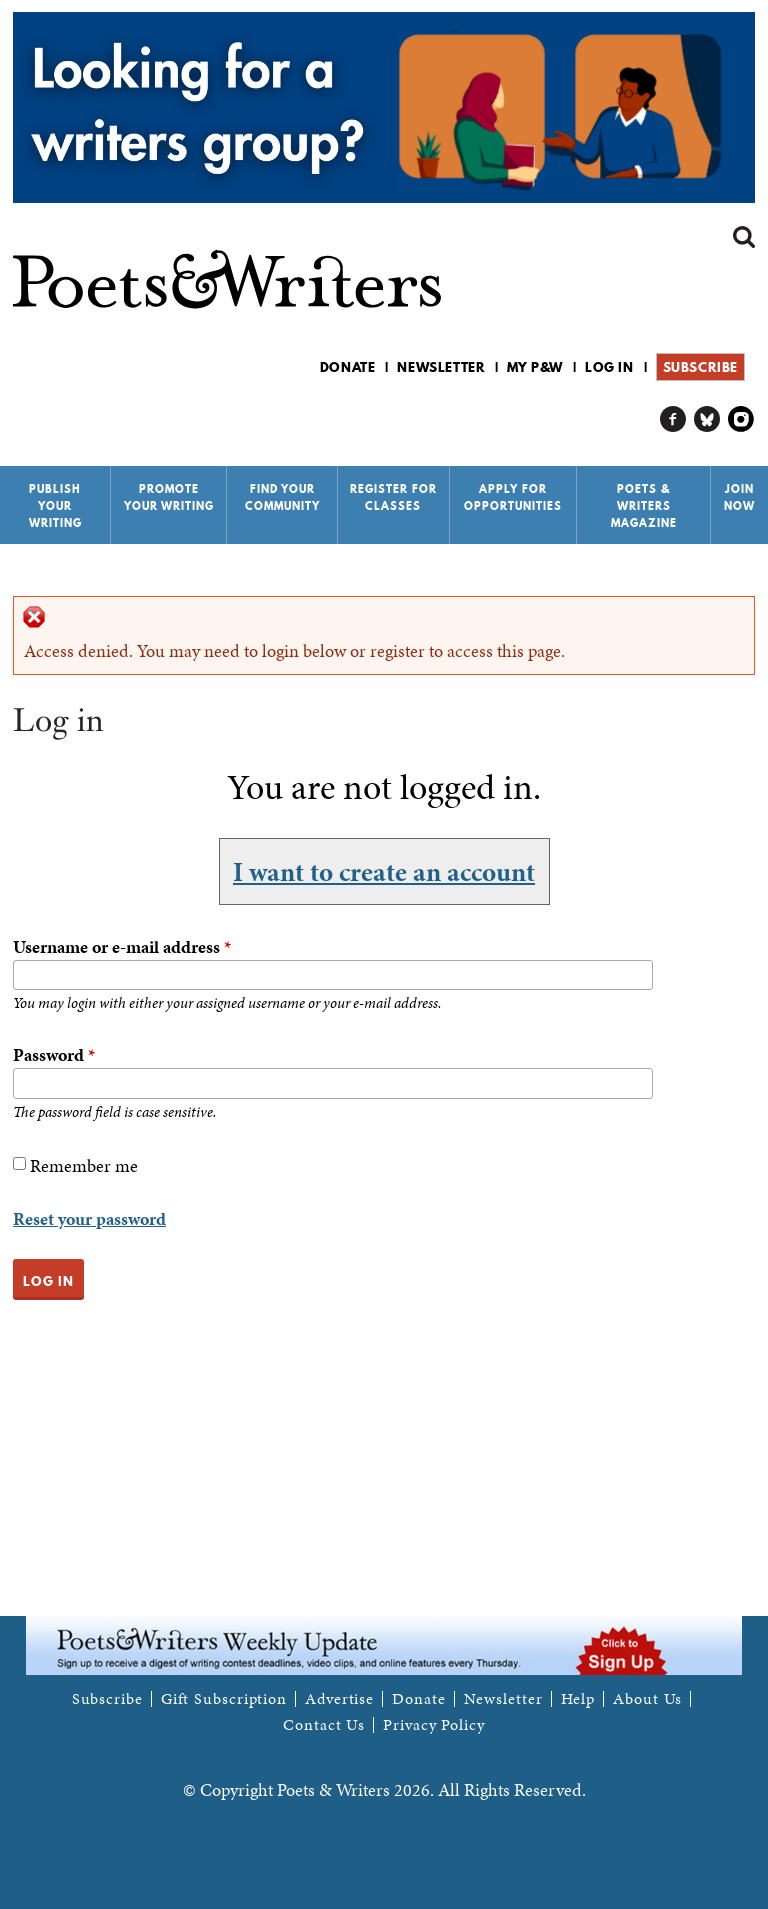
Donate (348, 367)
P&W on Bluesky (707, 419)
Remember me (84, 1165)
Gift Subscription (224, 1699)
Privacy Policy (434, 1725)
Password (54, 1054)
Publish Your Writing (55, 506)
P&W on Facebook (673, 419)
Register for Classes (393, 497)
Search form (744, 237)
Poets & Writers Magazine (644, 506)
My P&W (535, 367)
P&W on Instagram (741, 419)
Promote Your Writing (169, 497)
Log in (609, 367)
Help (578, 1699)
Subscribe (700, 367)
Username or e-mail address (122, 946)
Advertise (339, 1699)
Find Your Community (282, 497)
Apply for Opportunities (513, 497)
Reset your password (89, 1218)
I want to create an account (384, 872)
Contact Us (324, 1725)
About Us (647, 1699)
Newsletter (441, 367)
